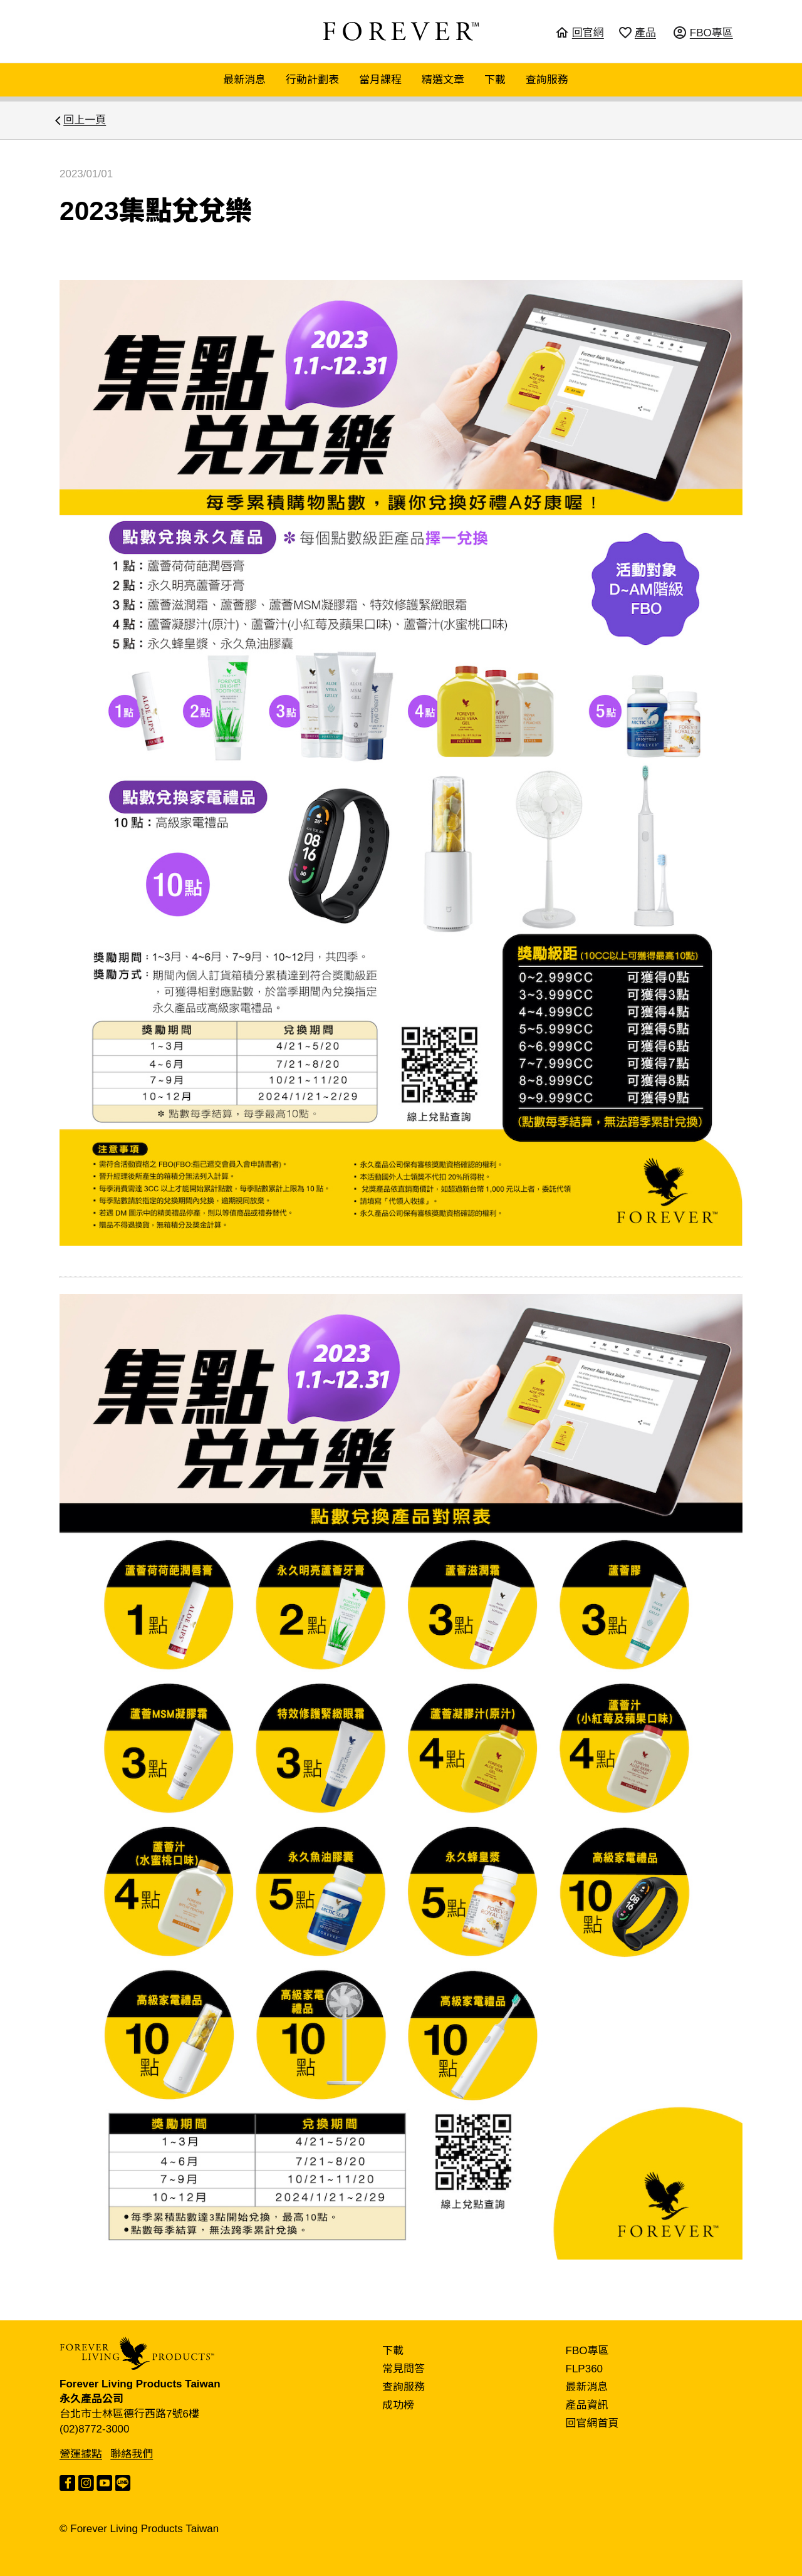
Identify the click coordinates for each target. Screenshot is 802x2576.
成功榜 (398, 2405)
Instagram (86, 2483)
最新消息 (244, 80)
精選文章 (443, 80)
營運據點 (81, 2454)
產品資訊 (587, 2405)
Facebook (67, 2483)
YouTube (104, 2483)
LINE (123, 2483)
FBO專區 (587, 2351)
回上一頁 (84, 120)
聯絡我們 (131, 2454)
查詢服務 (547, 80)
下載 (495, 80)
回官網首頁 (592, 2423)
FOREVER (401, 31)
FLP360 (584, 2369)
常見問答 (403, 2369)
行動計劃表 (312, 80)
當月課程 (380, 80)
